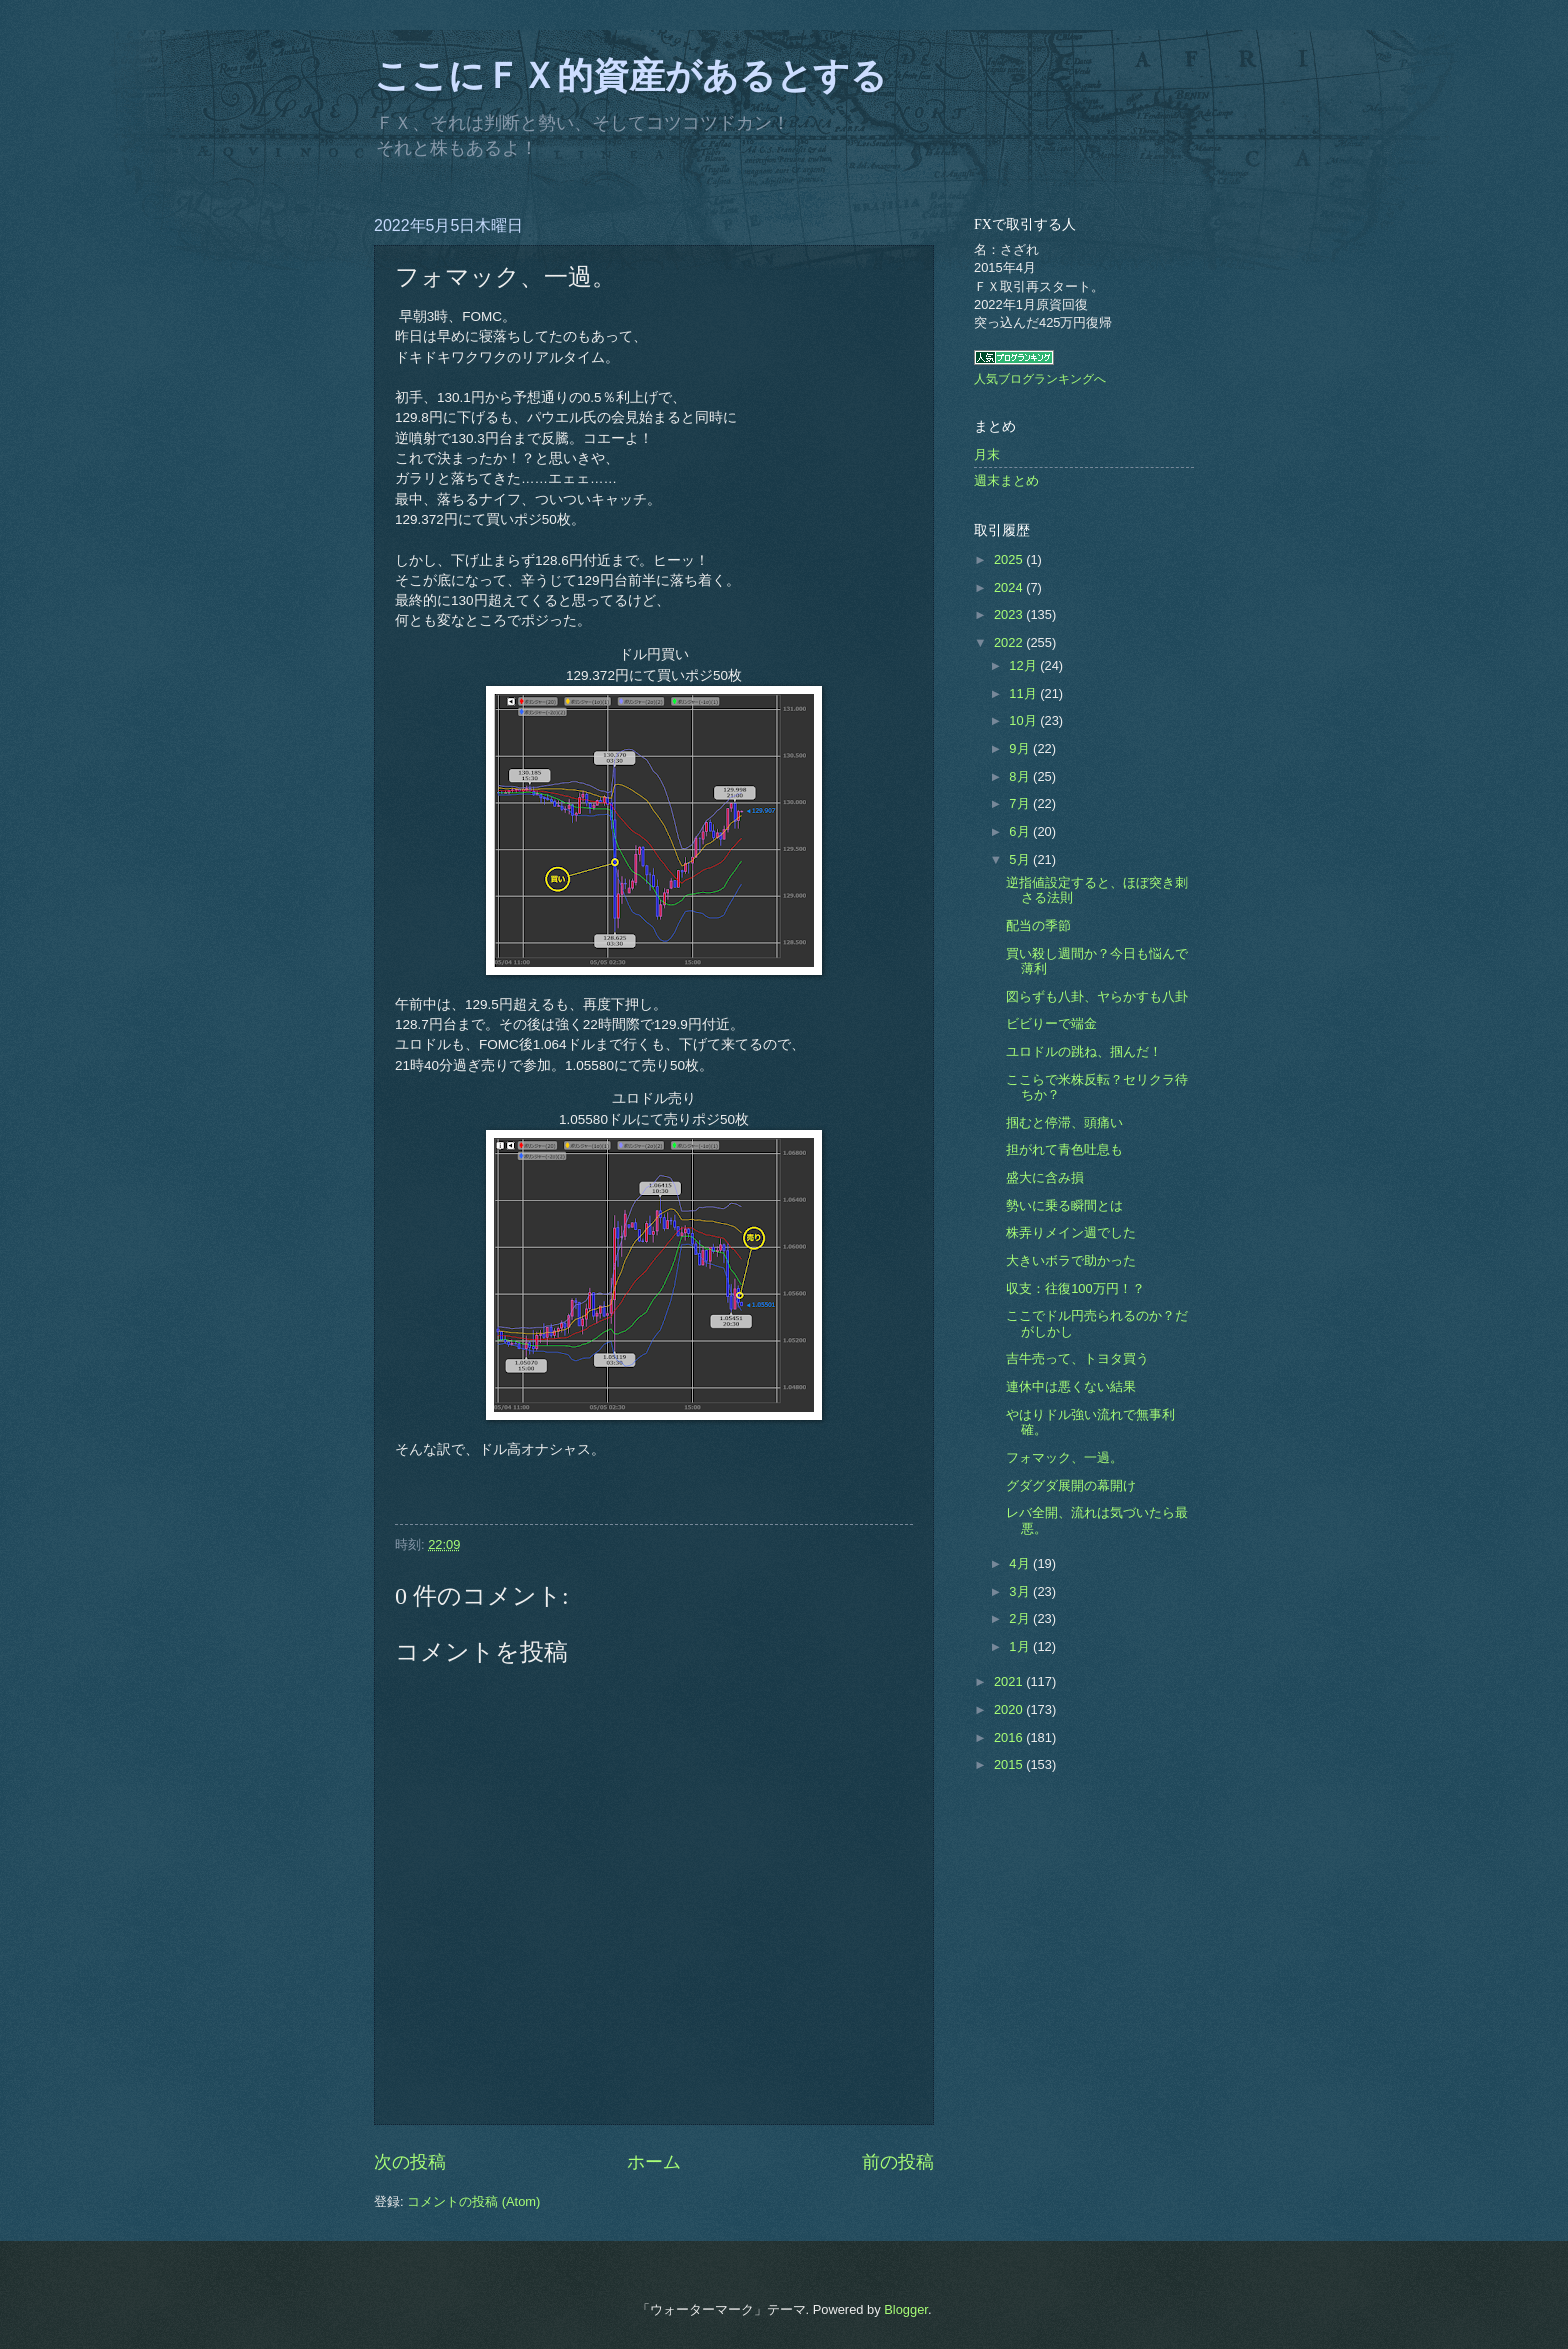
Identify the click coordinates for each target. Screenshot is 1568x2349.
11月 (1024, 693)
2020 (1010, 1709)
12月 (1024, 665)
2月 (1021, 1618)
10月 (1024, 720)
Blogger (906, 2309)
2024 (1010, 587)
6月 (1021, 831)
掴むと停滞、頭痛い (1064, 1122)
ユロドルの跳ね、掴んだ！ (1084, 1051)
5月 (1021, 859)
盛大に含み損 (1045, 1177)
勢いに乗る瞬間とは (1064, 1205)
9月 (1021, 748)
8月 (1021, 776)
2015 (1010, 1764)
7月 (1021, 803)
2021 (1010, 1681)
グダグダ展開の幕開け (1071, 1485)
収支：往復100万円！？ (1075, 1288)
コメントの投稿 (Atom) (473, 2201)
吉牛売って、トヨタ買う (1077, 1358)
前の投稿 (898, 2162)
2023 (1010, 614)
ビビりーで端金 (1051, 1023)
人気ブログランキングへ (1040, 379)
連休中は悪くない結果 (1071, 1386)
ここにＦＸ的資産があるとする (630, 76)
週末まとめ (1006, 480)
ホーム (654, 2162)
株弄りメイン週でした (1071, 1232)
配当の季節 (1038, 925)
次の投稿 (410, 2162)
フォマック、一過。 (1064, 1457)
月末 (987, 454)
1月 (1021, 1646)
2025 (1010, 559)
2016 (1010, 1737)
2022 (1010, 642)
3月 (1021, 1591)
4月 (1021, 1563)
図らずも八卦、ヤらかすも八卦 (1097, 996)
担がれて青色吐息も (1064, 1149)
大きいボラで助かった (1071, 1260)
